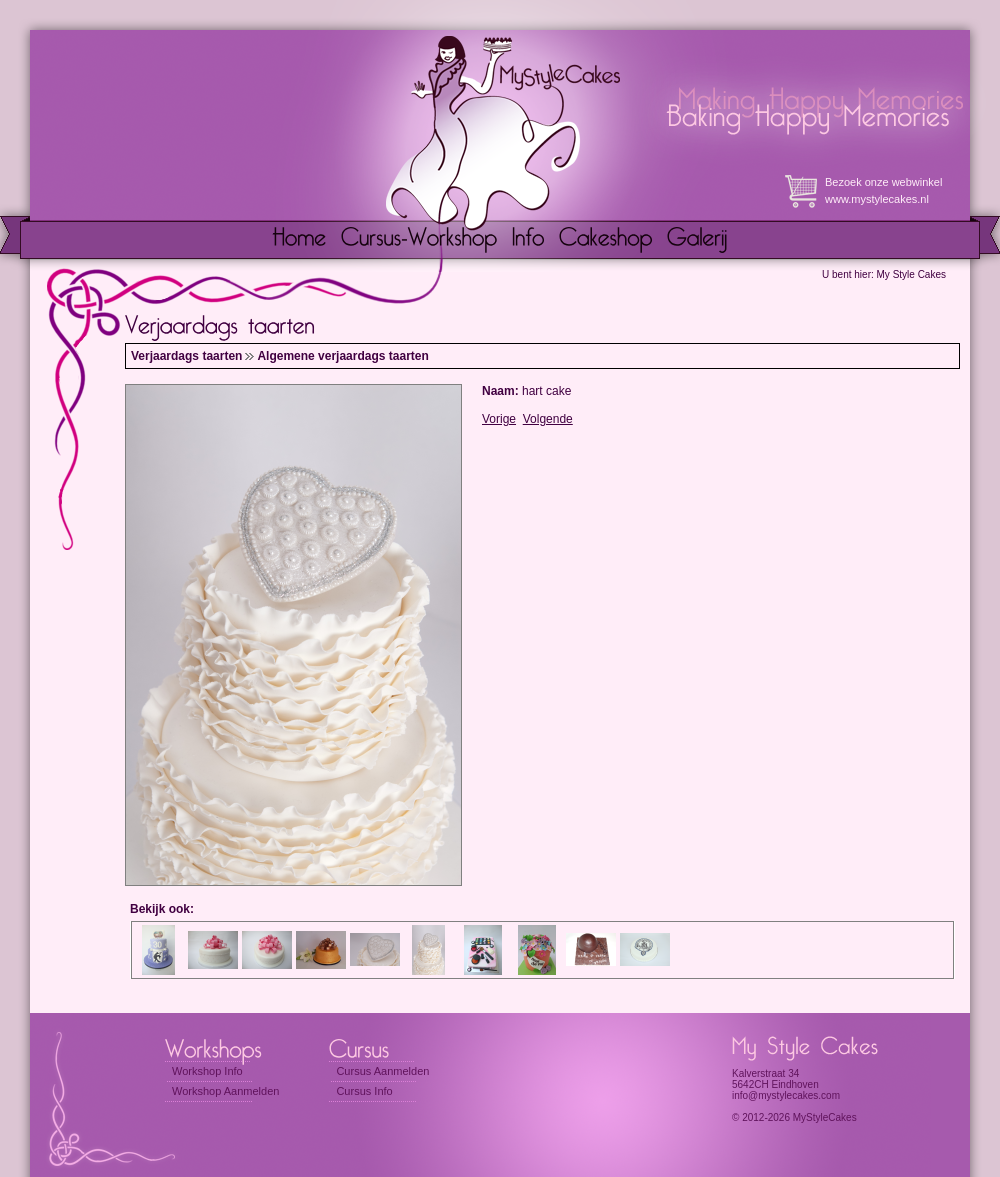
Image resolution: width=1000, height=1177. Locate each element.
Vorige (499, 419)
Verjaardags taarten (186, 356)
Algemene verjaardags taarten (342, 356)
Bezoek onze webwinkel (883, 182)
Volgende (548, 419)
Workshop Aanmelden (225, 1091)
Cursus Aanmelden (382, 1071)
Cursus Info (364, 1091)
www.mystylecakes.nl (877, 199)
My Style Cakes (911, 274)
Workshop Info (207, 1071)
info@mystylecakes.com (786, 1095)
